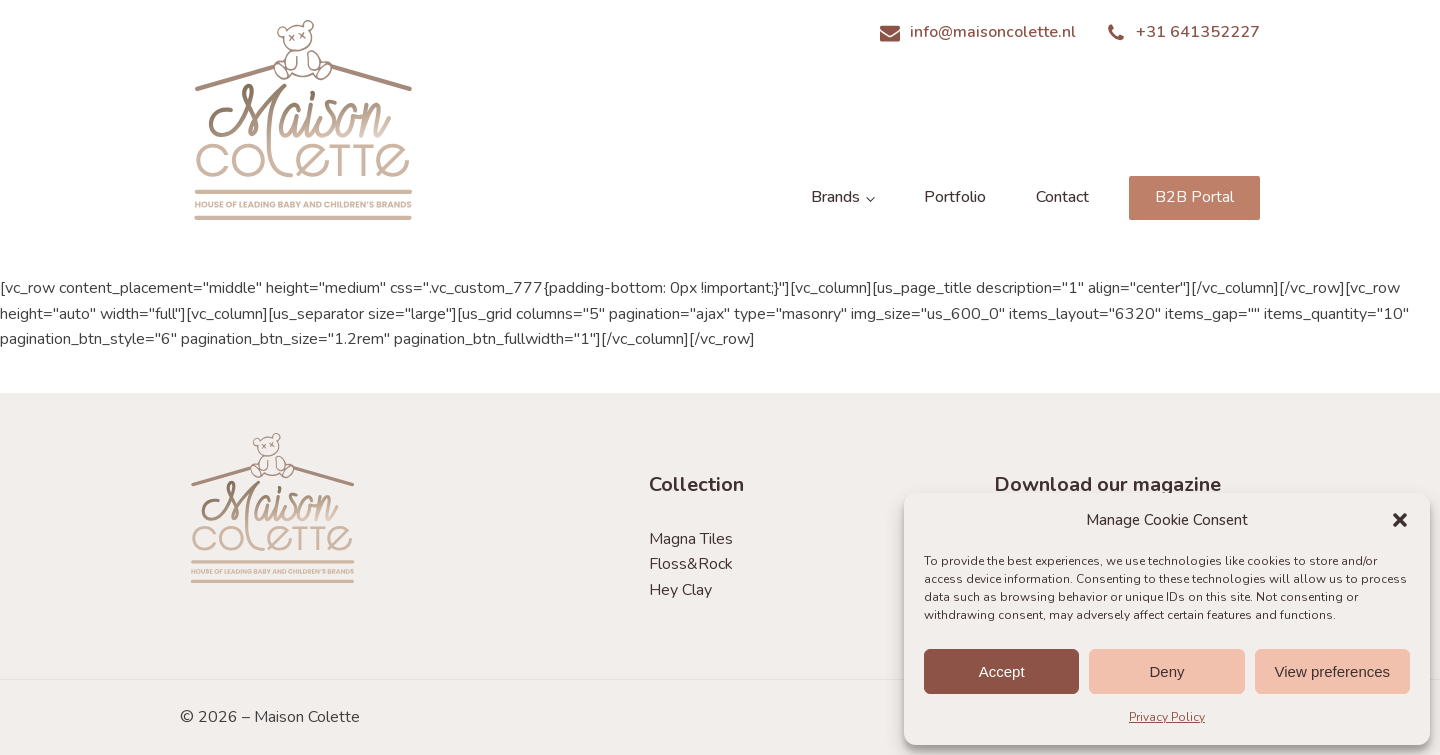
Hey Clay (680, 590)
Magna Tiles (691, 539)
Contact (1062, 197)
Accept (1002, 671)
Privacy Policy (1167, 717)
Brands (835, 197)
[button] (1400, 520)
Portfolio (955, 197)
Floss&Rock (691, 564)
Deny (1166, 671)
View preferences (1333, 671)
